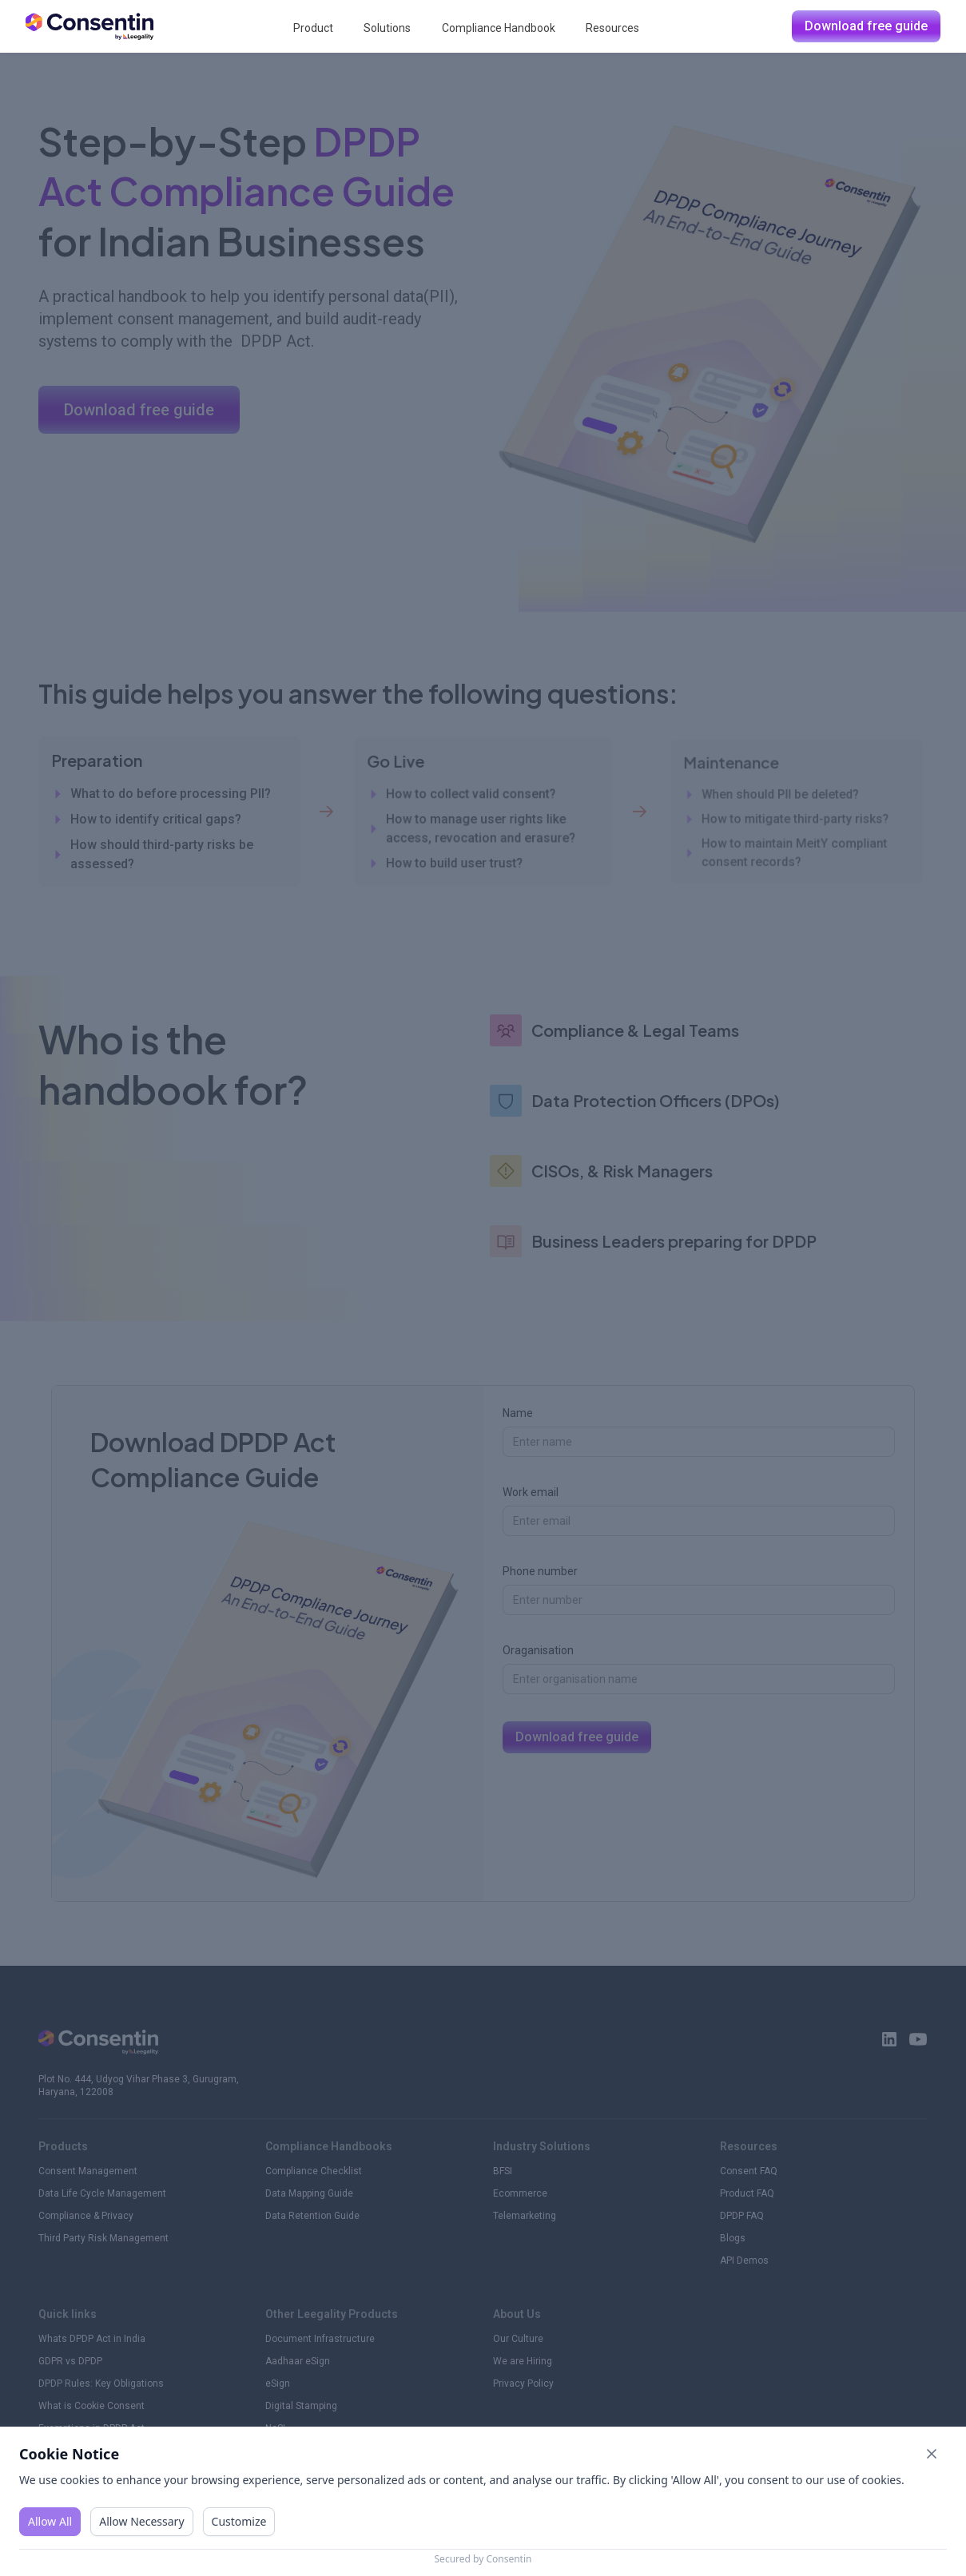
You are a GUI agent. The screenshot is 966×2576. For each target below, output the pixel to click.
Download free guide (866, 26)
